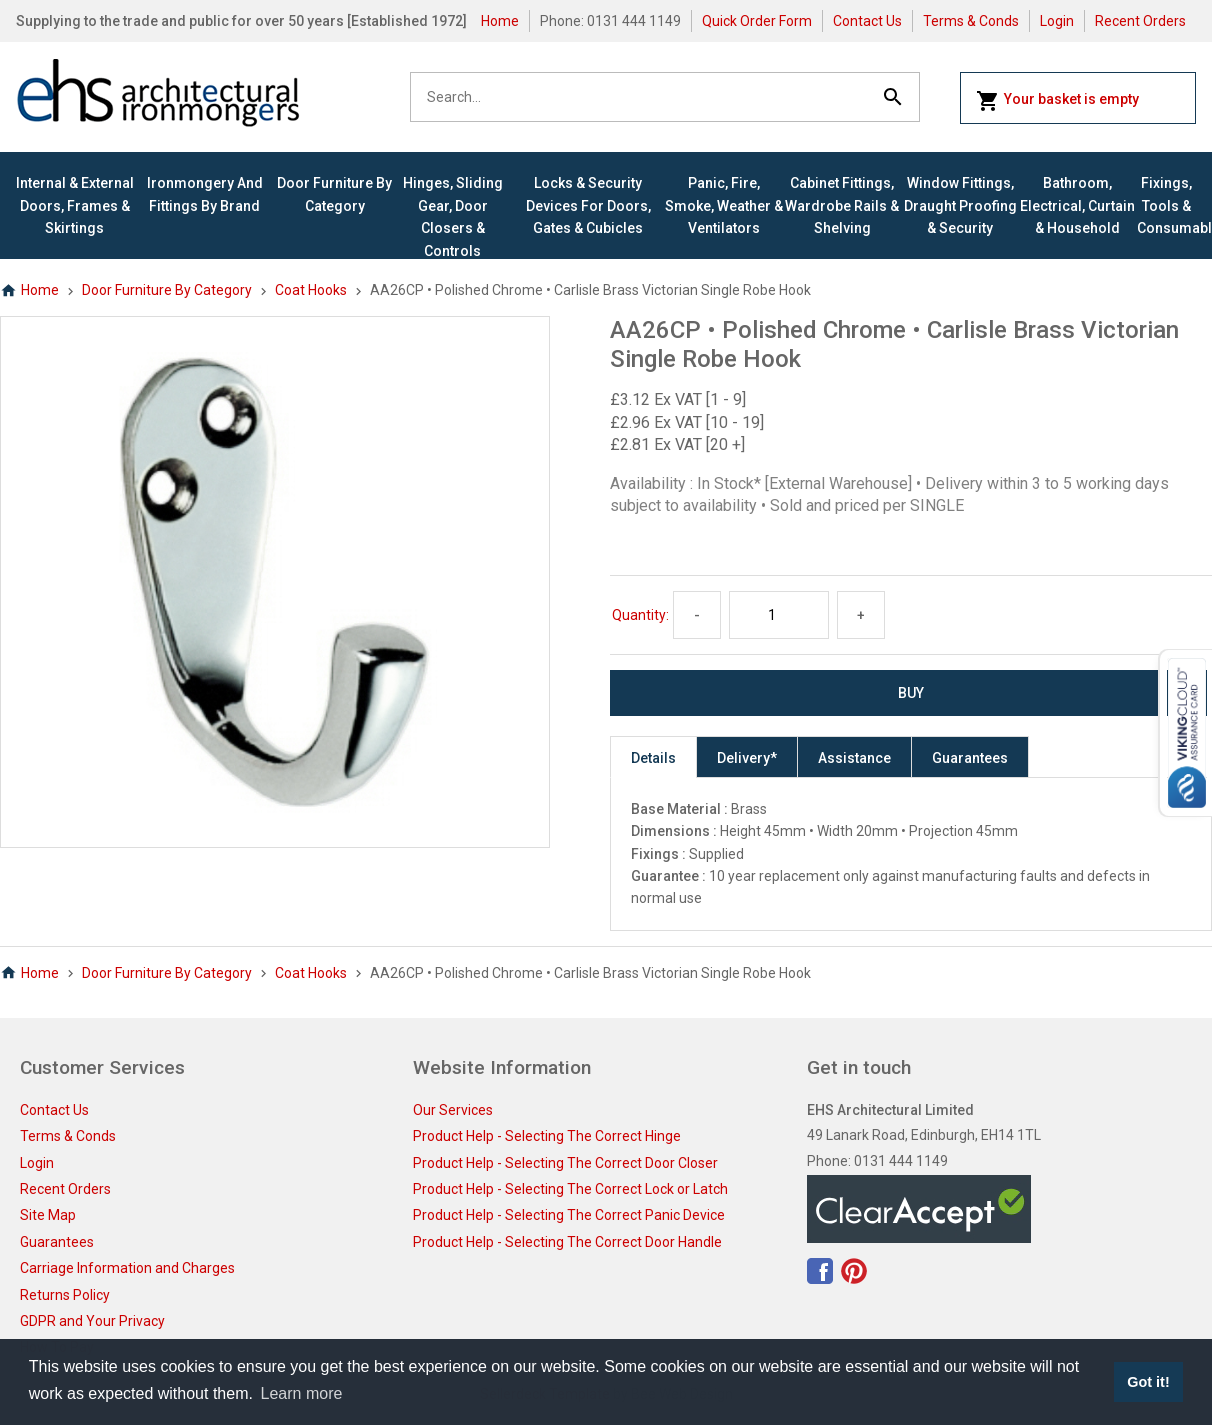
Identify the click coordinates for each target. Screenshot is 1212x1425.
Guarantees (970, 758)
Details (653, 758)
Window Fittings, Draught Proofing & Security (960, 205)
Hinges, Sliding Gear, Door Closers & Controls (453, 216)
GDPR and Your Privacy (92, 1321)
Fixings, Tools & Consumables (1166, 205)
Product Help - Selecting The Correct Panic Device (569, 1215)
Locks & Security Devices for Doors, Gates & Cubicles (588, 205)
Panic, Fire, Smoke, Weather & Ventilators (724, 205)
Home (500, 21)
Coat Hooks (311, 290)
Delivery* (747, 758)
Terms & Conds (971, 21)
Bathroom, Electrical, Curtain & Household (1077, 205)
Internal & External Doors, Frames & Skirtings (75, 205)
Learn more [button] (302, 1393)
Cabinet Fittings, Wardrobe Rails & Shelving (842, 205)
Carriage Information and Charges (127, 1268)
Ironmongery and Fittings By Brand (205, 194)
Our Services (453, 1110)
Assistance (854, 758)
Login (1057, 21)
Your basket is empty (1057, 101)
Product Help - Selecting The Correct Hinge (547, 1136)
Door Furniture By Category (334, 194)
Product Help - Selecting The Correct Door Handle (567, 1242)
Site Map (48, 1215)
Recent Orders (1140, 21)
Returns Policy (65, 1295)
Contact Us (867, 21)
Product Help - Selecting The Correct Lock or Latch (570, 1189)
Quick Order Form (757, 21)
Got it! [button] (1148, 1382)
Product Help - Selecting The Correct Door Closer (565, 1163)
